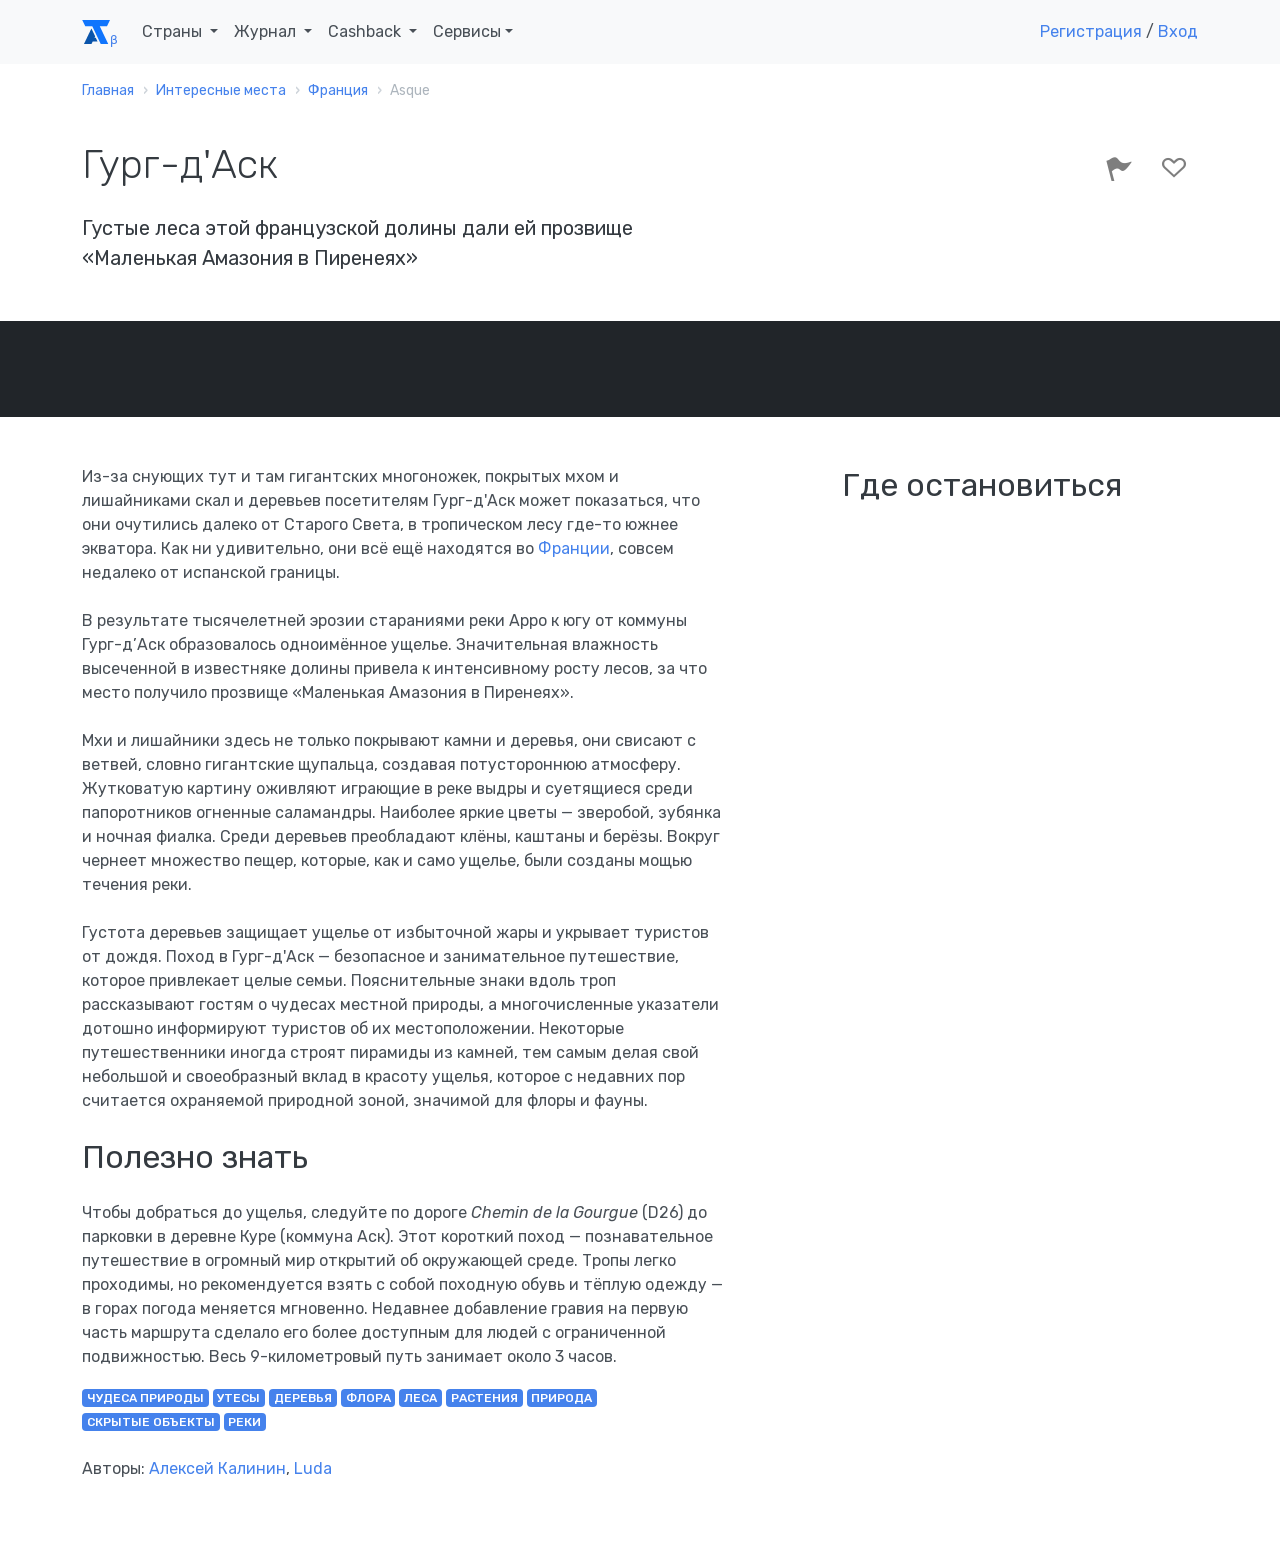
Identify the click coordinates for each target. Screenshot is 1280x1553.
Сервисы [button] (467, 31)
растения (484, 1398)
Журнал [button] (267, 31)
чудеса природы (145, 1398)
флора (368, 1398)
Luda (313, 1468)
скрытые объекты (151, 1422)
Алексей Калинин (217, 1468)
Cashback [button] (366, 31)
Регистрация (1091, 31)
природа (561, 1398)
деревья (303, 1398)
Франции (574, 548)
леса (420, 1398)
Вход (1178, 31)
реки (244, 1422)
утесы (238, 1398)
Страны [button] (174, 31)
